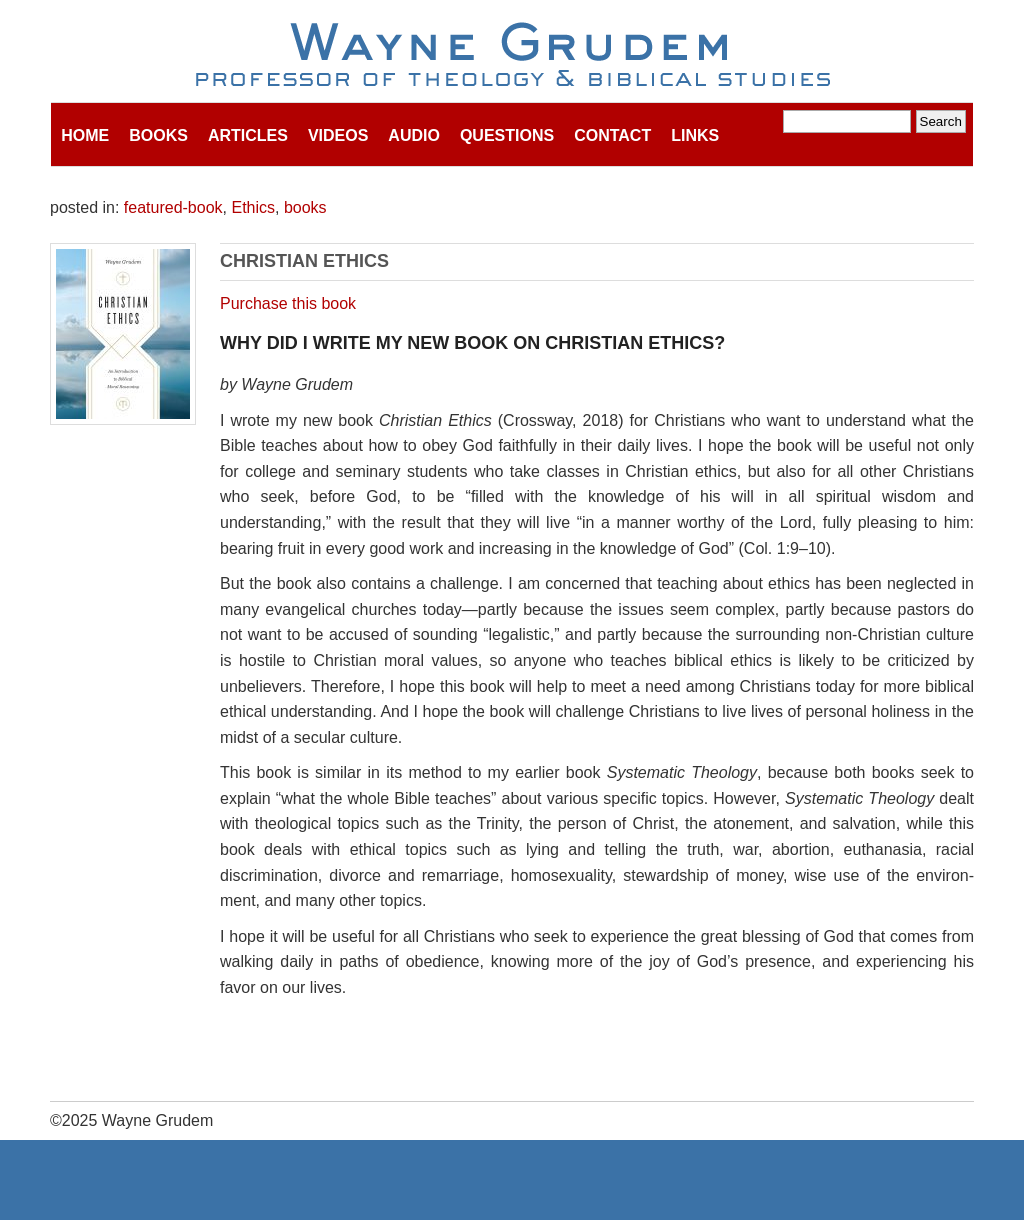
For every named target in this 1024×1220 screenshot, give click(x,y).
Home (85, 135)
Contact (612, 135)
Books (158, 135)
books (305, 207)
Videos (338, 135)
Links (695, 135)
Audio (414, 135)
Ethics (253, 207)
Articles (248, 135)
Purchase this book (288, 303)
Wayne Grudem (512, 56)
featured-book (173, 207)
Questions (507, 135)
